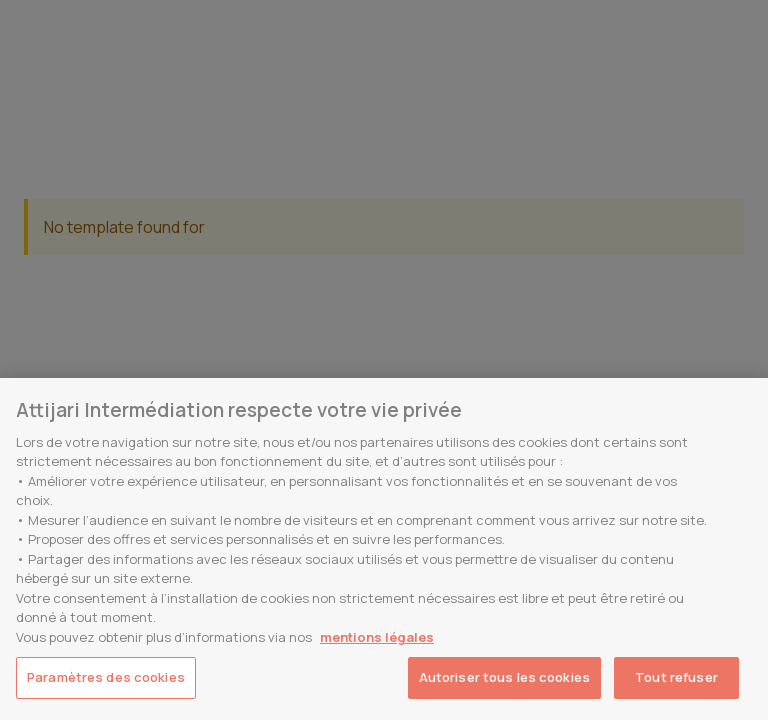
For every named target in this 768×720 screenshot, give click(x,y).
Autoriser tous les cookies (504, 677)
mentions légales (377, 637)
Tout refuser (676, 677)
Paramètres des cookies (106, 677)
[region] (384, 549)
